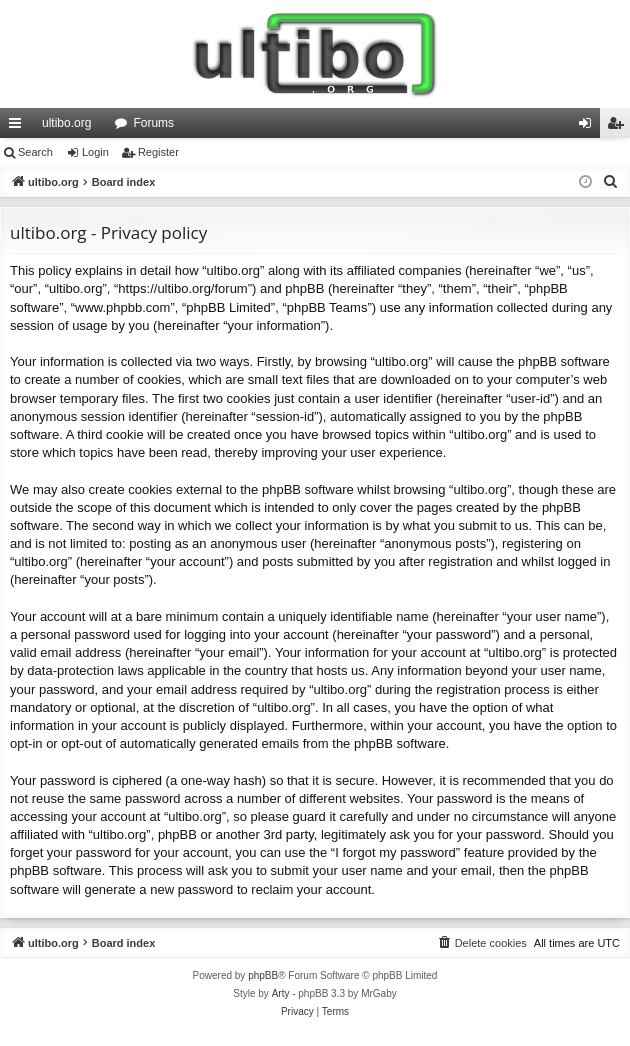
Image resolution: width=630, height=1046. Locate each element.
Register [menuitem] (619, 127)
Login (95, 152)
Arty (281, 993)
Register (158, 152)
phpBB (263, 975)
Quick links (19, 127)
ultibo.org (66, 123)
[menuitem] (611, 182)
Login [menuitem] (589, 127)
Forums (153, 123)
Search (35, 152)
